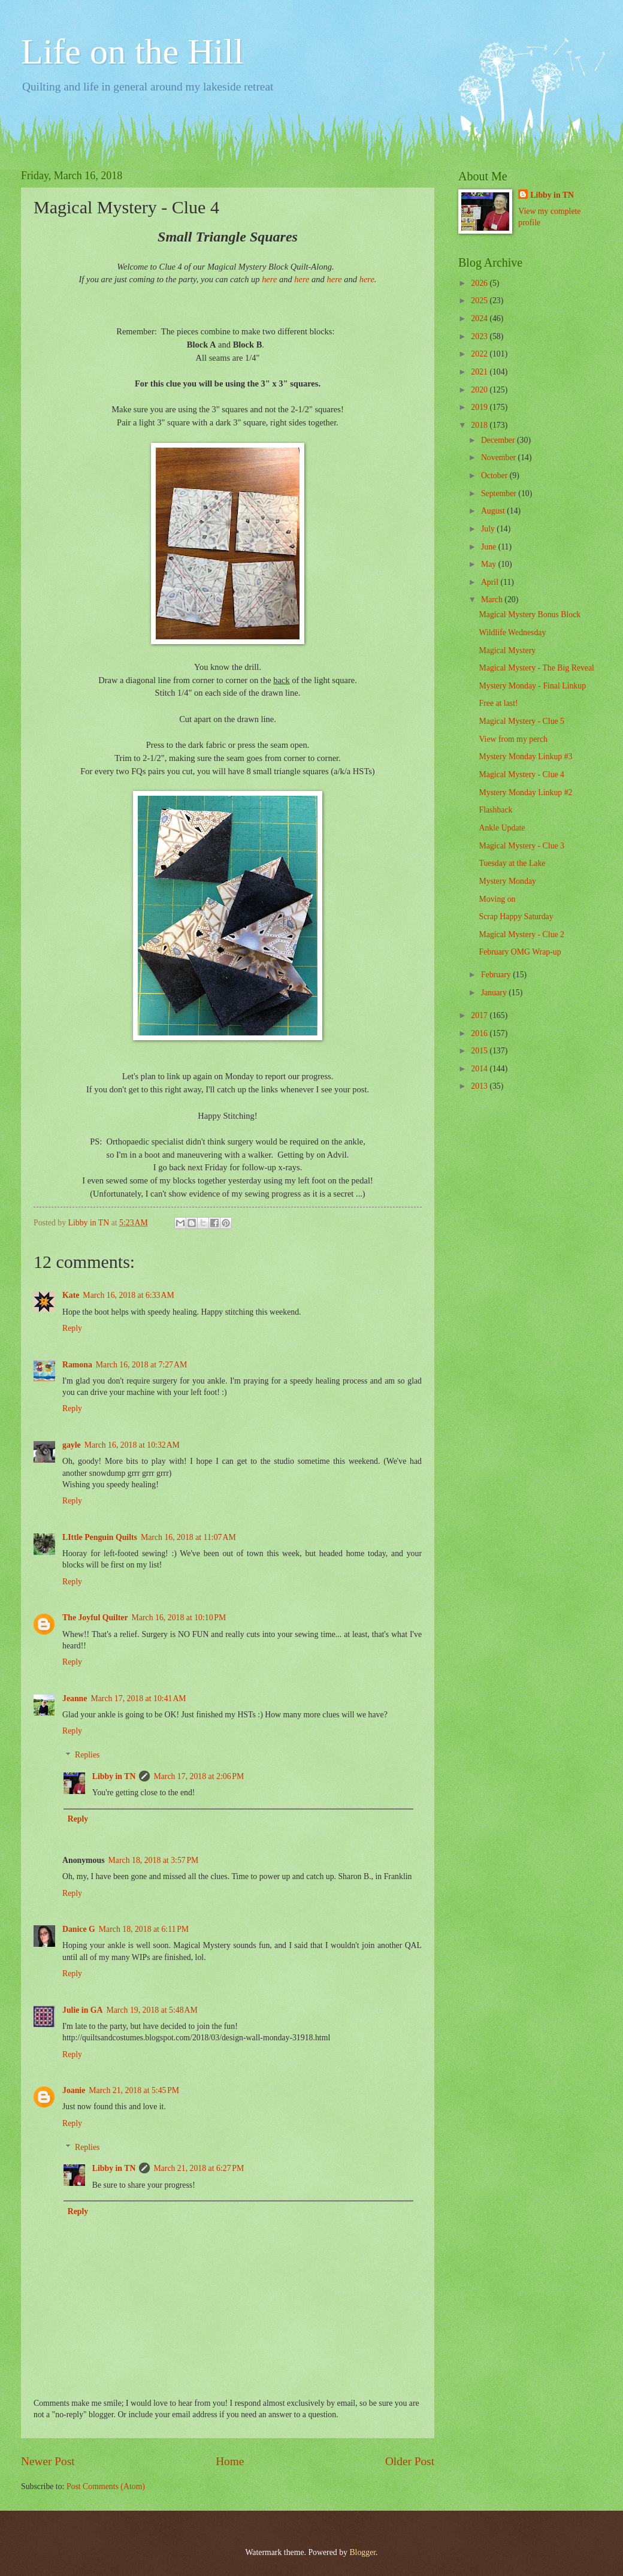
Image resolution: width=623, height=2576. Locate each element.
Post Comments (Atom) (105, 2486)
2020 (480, 389)
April (491, 582)
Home (230, 2461)
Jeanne (74, 1698)
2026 (480, 283)
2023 (480, 336)
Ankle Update (502, 827)
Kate (70, 1295)
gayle (71, 1444)
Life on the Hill (132, 51)
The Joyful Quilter (95, 1617)
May (489, 564)
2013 (480, 1086)
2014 (480, 1068)
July (489, 528)
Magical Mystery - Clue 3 (521, 845)
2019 (480, 407)
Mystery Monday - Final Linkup (532, 685)
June (489, 546)
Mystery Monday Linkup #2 (525, 792)
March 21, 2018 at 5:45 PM (134, 2090)
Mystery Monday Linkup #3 (525, 756)
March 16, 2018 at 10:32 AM (132, 1444)
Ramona (77, 1364)
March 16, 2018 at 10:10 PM (179, 1617)
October (495, 475)
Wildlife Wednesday (512, 632)
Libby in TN (114, 1776)
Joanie (73, 2090)
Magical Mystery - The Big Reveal (536, 667)
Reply (72, 1328)
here (269, 279)
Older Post (409, 2461)
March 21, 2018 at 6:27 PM (198, 2168)
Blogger (362, 2552)
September (499, 493)
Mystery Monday (507, 881)
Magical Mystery (507, 650)
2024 (480, 318)
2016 (480, 1033)
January (495, 992)
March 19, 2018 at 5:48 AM (151, 2010)
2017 (480, 1015)
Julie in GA (82, 2010)
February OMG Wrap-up (520, 951)
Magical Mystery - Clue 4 (521, 774)
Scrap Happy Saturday (516, 916)
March (492, 599)
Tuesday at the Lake (512, 863)
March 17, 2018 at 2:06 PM (198, 1776)
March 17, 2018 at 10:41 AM (138, 1698)
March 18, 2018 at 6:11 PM (144, 1929)
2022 (480, 353)
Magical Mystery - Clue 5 (521, 721)
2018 (480, 425)
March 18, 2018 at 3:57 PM (153, 1860)
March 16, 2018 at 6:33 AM (128, 1295)
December (499, 440)
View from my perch (513, 739)
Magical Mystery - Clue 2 (521, 934)
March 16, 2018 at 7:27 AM (141, 1364)
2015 (480, 1050)
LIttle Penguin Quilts (99, 1537)
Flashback (495, 809)
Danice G (78, 1929)
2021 (480, 371)
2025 (480, 300)
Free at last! (498, 703)
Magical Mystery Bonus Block (529, 614)
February (497, 974)
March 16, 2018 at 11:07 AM (188, 1537)
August (494, 510)
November (499, 457)
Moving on (497, 899)
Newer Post (48, 2461)
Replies (87, 1755)
